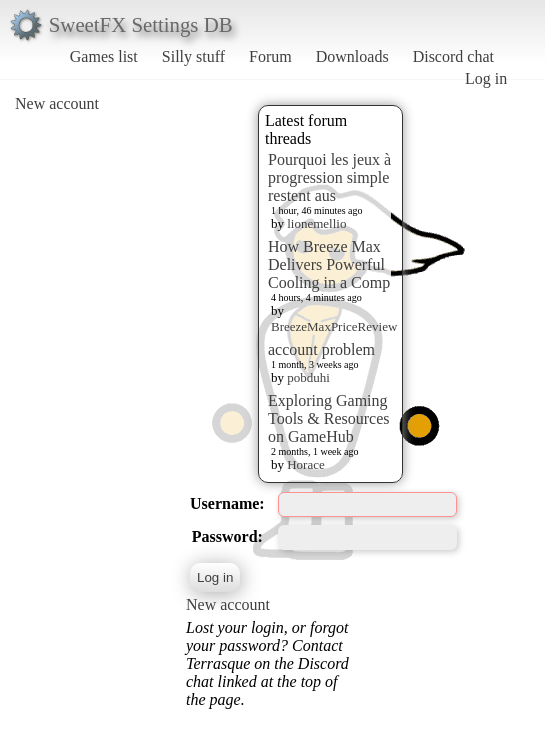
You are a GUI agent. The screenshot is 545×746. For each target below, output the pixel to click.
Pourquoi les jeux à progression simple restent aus (329, 177)
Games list (104, 56)
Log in (486, 78)
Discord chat (453, 56)
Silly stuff (193, 56)
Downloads (352, 56)
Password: (227, 536)
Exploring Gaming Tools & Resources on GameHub (329, 418)
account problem (321, 349)
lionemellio (316, 223)
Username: (227, 503)
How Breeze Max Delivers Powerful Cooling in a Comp (329, 264)
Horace (306, 464)
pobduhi (308, 377)
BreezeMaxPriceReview (334, 326)
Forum (270, 56)
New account (57, 103)
